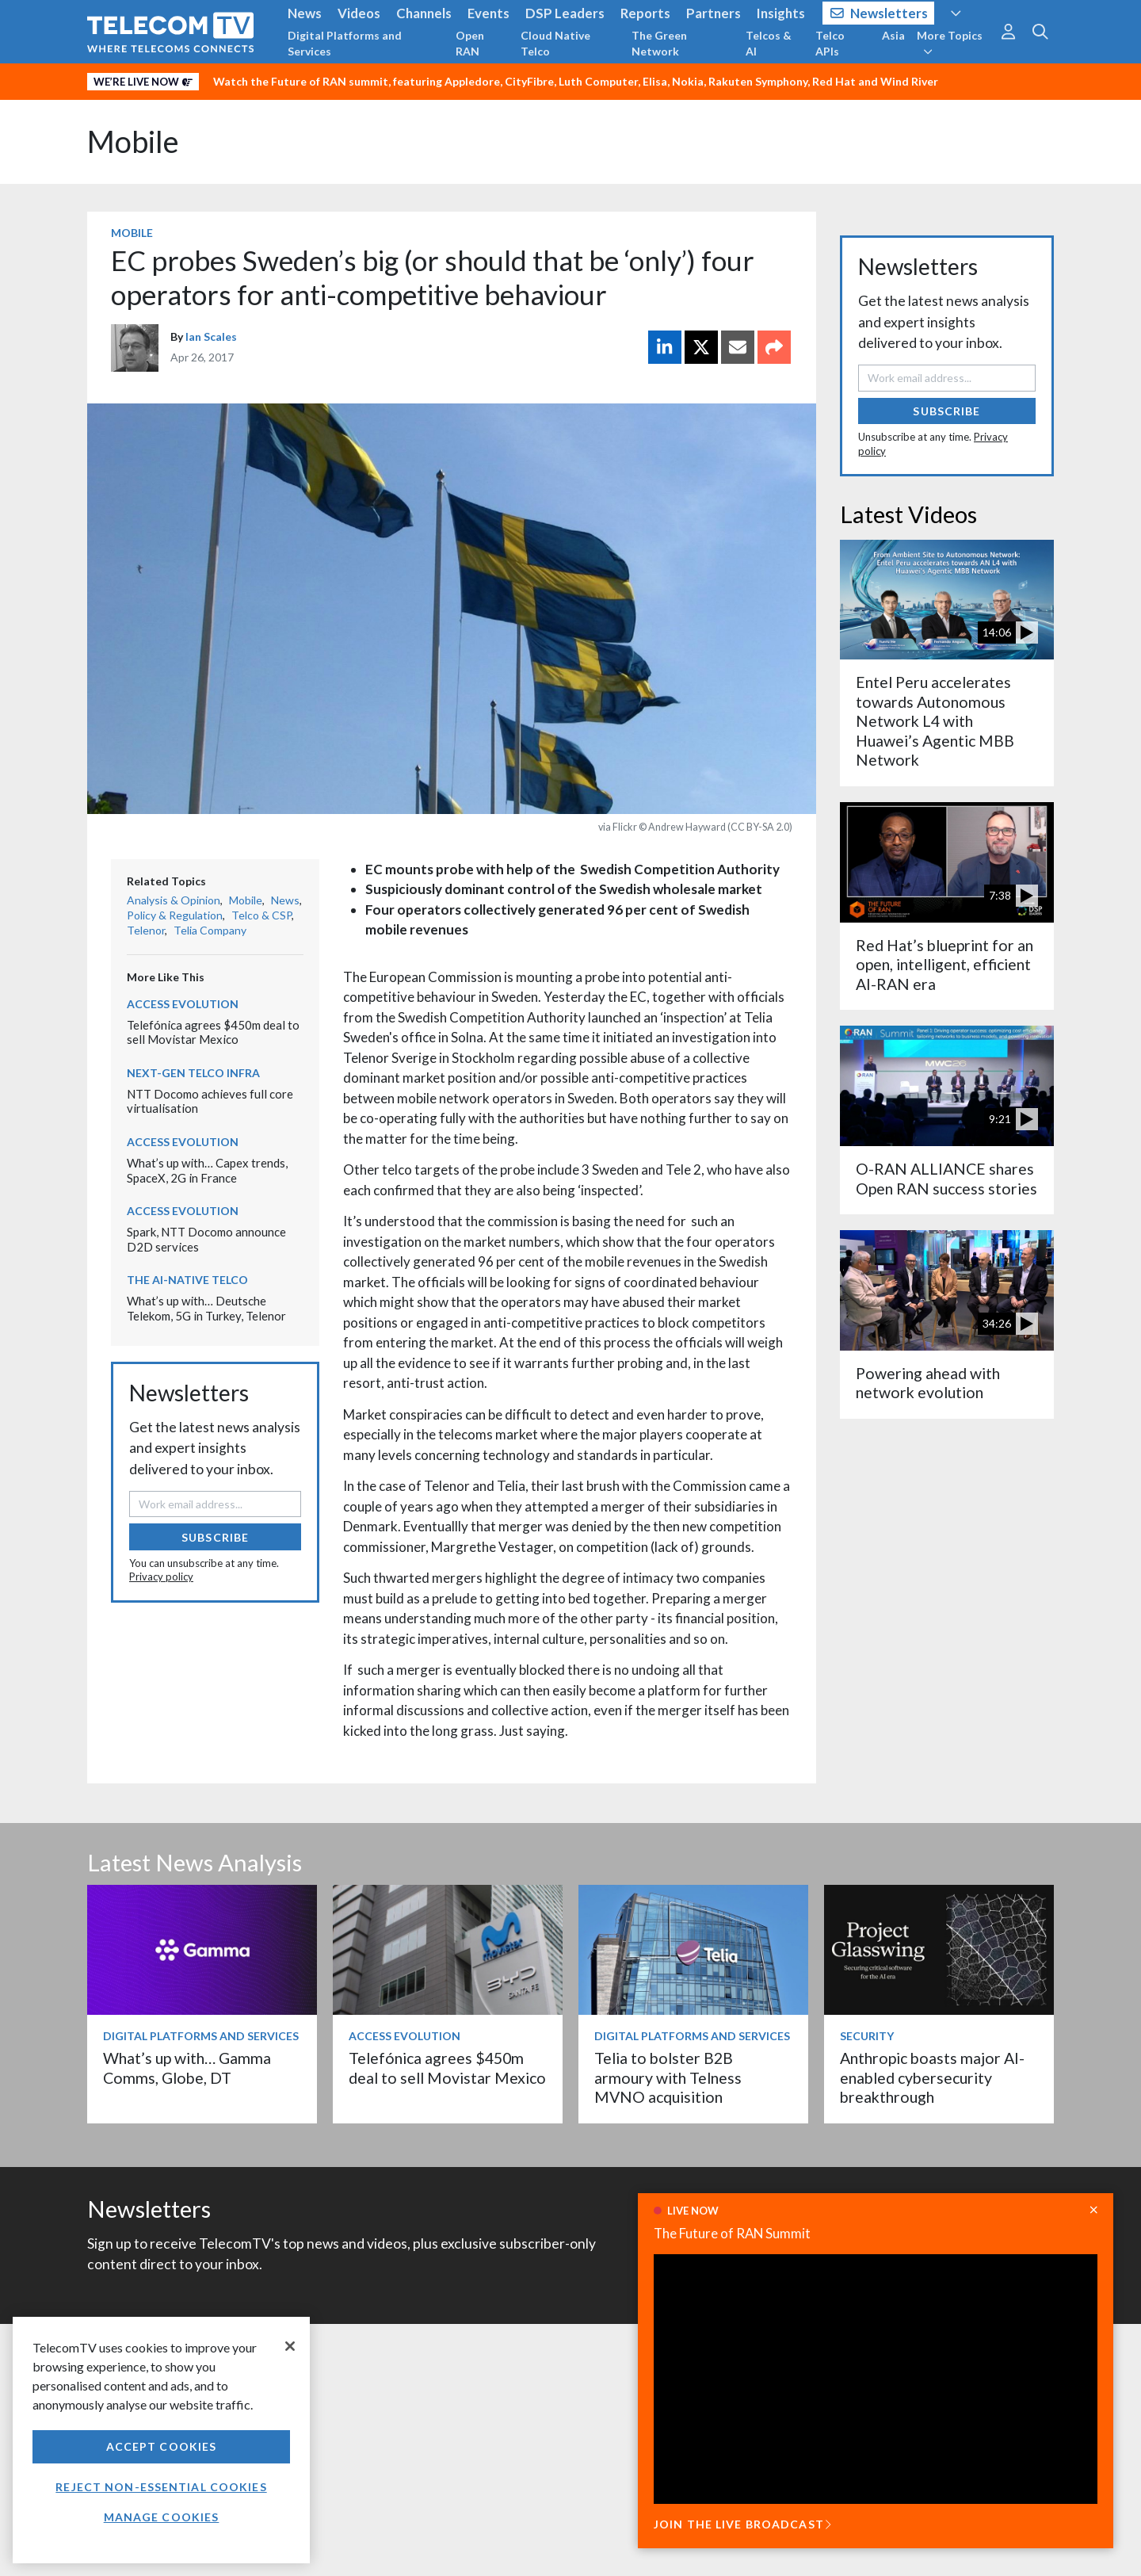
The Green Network (659, 43)
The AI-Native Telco (187, 1279)
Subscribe (215, 1537)
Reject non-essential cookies (160, 2487)
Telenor (146, 930)
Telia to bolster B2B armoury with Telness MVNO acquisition (668, 2077)
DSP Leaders (565, 13)
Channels (424, 13)
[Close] (290, 2346)
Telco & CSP (261, 915)
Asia (893, 35)
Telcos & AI (769, 43)
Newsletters (879, 13)
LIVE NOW (693, 2210)
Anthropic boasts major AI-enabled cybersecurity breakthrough (932, 2077)
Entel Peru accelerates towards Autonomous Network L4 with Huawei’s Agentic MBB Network (935, 721)
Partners (713, 13)
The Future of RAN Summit (732, 2233)
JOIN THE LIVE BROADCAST (742, 2524)
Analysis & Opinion (173, 900)
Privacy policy (161, 1576)
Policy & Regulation (175, 915)
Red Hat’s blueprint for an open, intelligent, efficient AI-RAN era (944, 964)
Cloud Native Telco (555, 43)
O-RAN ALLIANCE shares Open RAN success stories (946, 1178)
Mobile (133, 141)
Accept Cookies (161, 2446)
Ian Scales (211, 336)
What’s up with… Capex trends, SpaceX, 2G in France (207, 1170)
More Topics (950, 43)
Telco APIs (830, 43)
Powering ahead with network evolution (928, 1382)
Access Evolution (183, 1004)
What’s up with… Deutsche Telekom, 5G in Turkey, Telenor (206, 1308)
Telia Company (210, 930)
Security (867, 2036)
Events (488, 13)
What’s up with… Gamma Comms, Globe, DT (187, 2067)
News (305, 13)
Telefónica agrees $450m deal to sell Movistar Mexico (213, 1032)
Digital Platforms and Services (345, 43)
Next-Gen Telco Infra (193, 1073)
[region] (161, 2440)
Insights (781, 13)
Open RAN (470, 43)
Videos (359, 13)
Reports (645, 13)
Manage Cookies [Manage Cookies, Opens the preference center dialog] (161, 2517)
